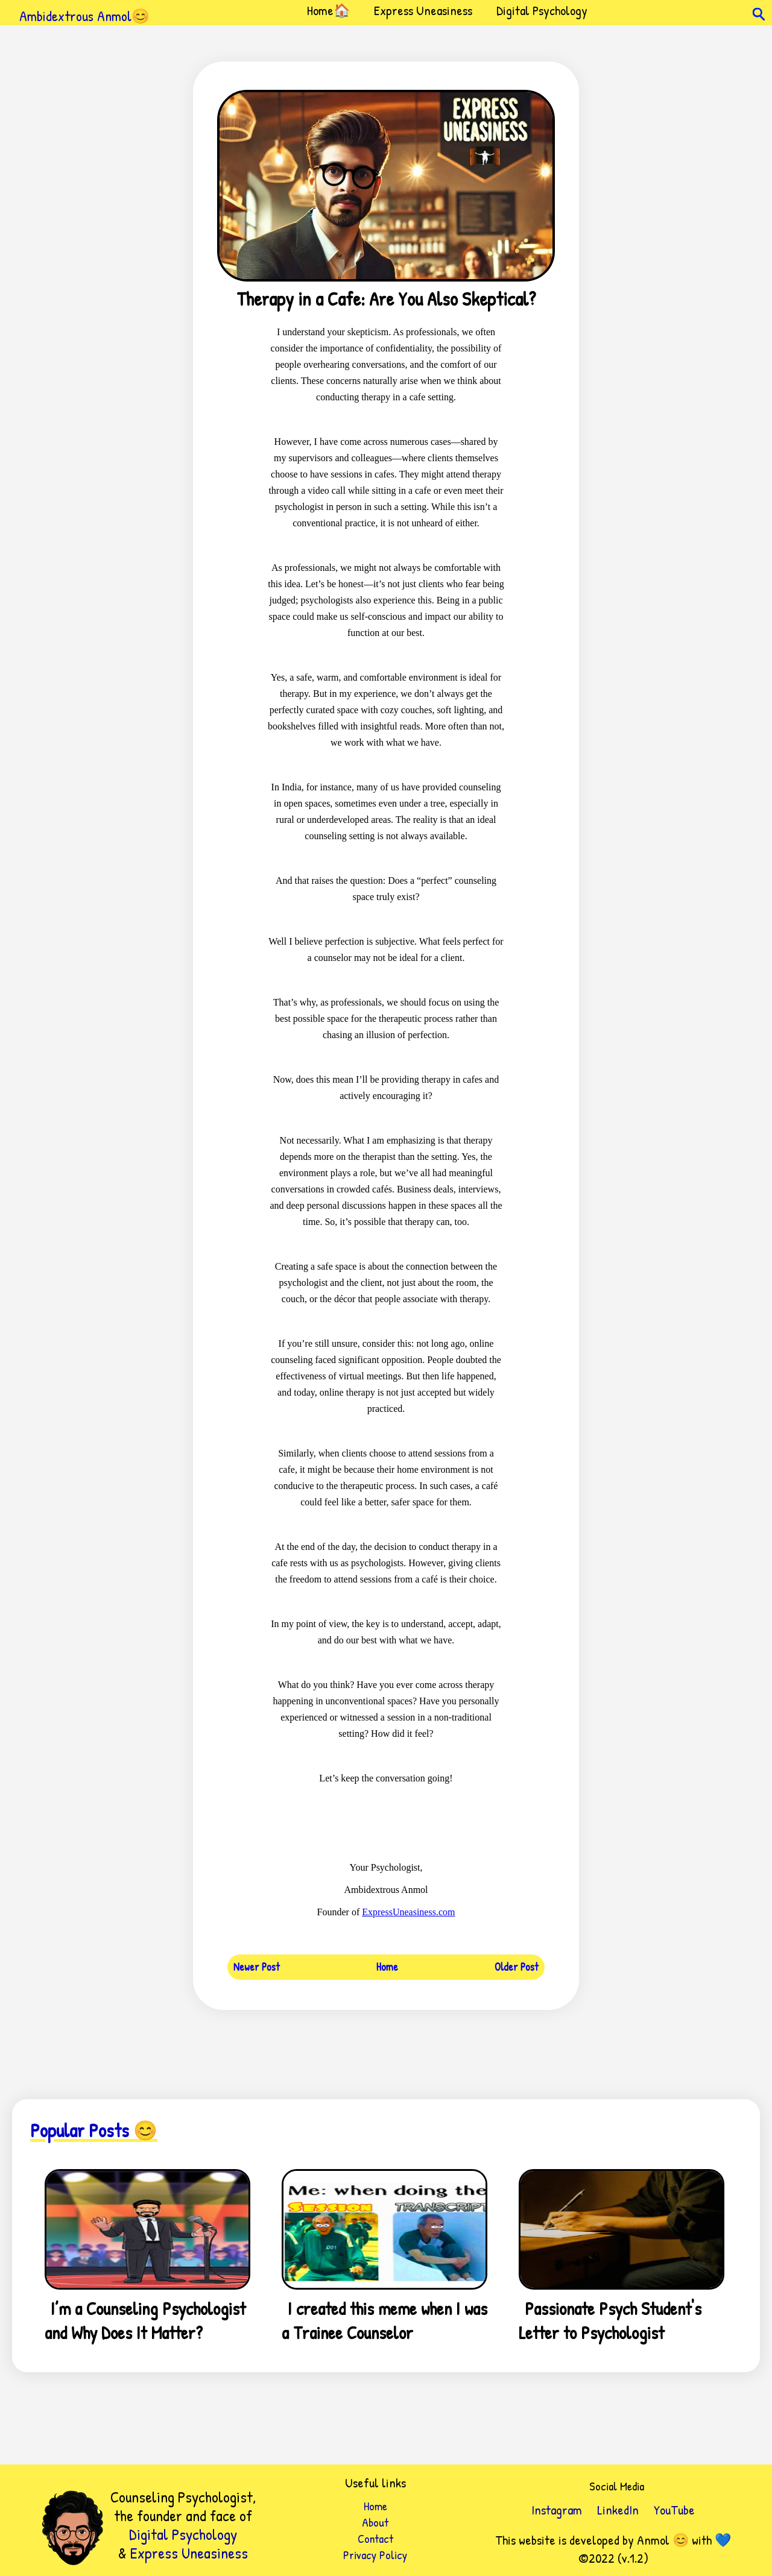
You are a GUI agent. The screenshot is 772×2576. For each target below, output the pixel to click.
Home (387, 1966)
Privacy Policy (375, 2554)
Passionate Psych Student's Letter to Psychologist (610, 2320)
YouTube (674, 2510)
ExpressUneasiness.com (408, 1912)
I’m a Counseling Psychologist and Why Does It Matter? (145, 2320)
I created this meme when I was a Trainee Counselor (384, 2320)
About (375, 2522)
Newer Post (256, 1966)
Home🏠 (328, 10)
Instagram (556, 2510)
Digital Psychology (541, 10)
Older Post (517, 1966)
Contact (375, 2538)
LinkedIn (618, 2510)
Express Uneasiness (423, 10)
